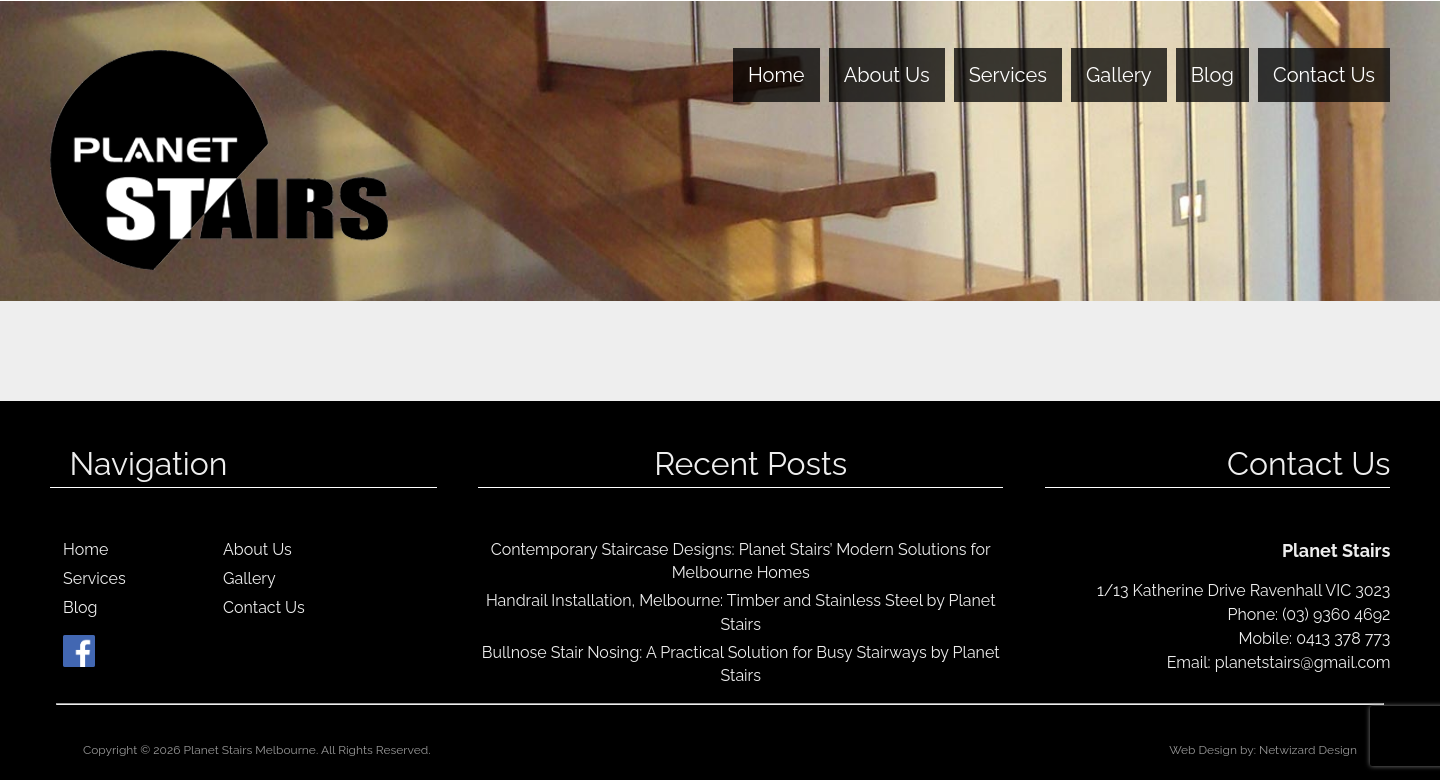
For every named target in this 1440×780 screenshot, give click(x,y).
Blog (1212, 75)
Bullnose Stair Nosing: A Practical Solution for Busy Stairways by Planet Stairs (741, 664)
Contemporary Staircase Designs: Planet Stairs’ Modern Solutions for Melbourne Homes (741, 561)
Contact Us (1324, 75)
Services (1008, 75)
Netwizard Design (1308, 750)
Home (776, 75)
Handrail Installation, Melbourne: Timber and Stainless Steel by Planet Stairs (741, 612)
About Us (887, 75)
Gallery (1119, 75)
